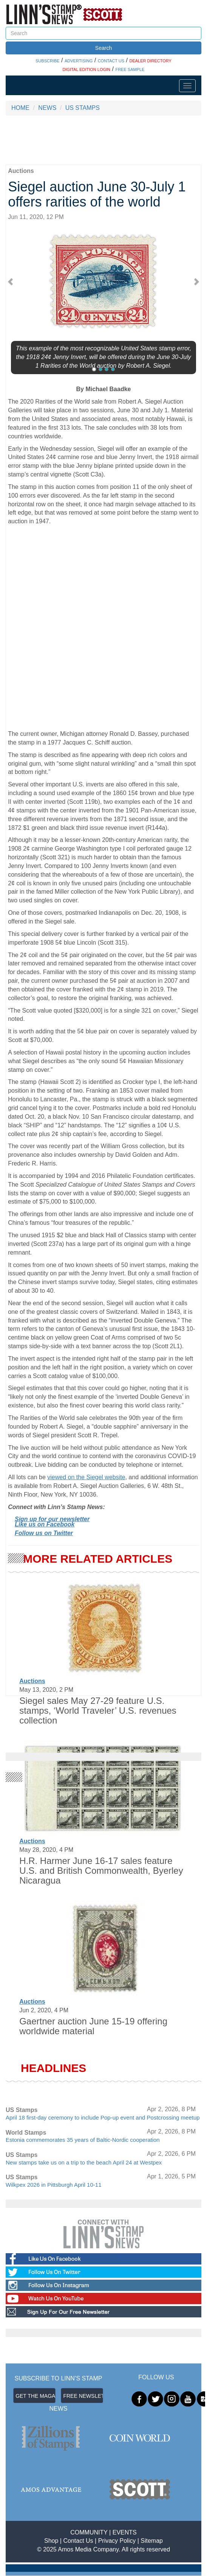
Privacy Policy (117, 2540)
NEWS (47, 108)
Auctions (32, 1681)
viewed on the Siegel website (86, 1477)
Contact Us (78, 2540)
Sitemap (152, 2540)
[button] (12, 281)
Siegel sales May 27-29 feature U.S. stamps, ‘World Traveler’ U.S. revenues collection (97, 1711)
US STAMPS (82, 108)
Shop (51, 2540)
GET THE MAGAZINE (35, 2396)
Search (103, 48)
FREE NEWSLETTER (83, 2396)
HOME (20, 108)
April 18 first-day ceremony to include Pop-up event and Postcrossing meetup (103, 2117)
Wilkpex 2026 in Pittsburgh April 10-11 (53, 2184)
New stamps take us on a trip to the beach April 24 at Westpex (84, 2162)
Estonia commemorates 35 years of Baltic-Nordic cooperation (83, 2140)
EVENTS (125, 2532)
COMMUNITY (88, 2532)
